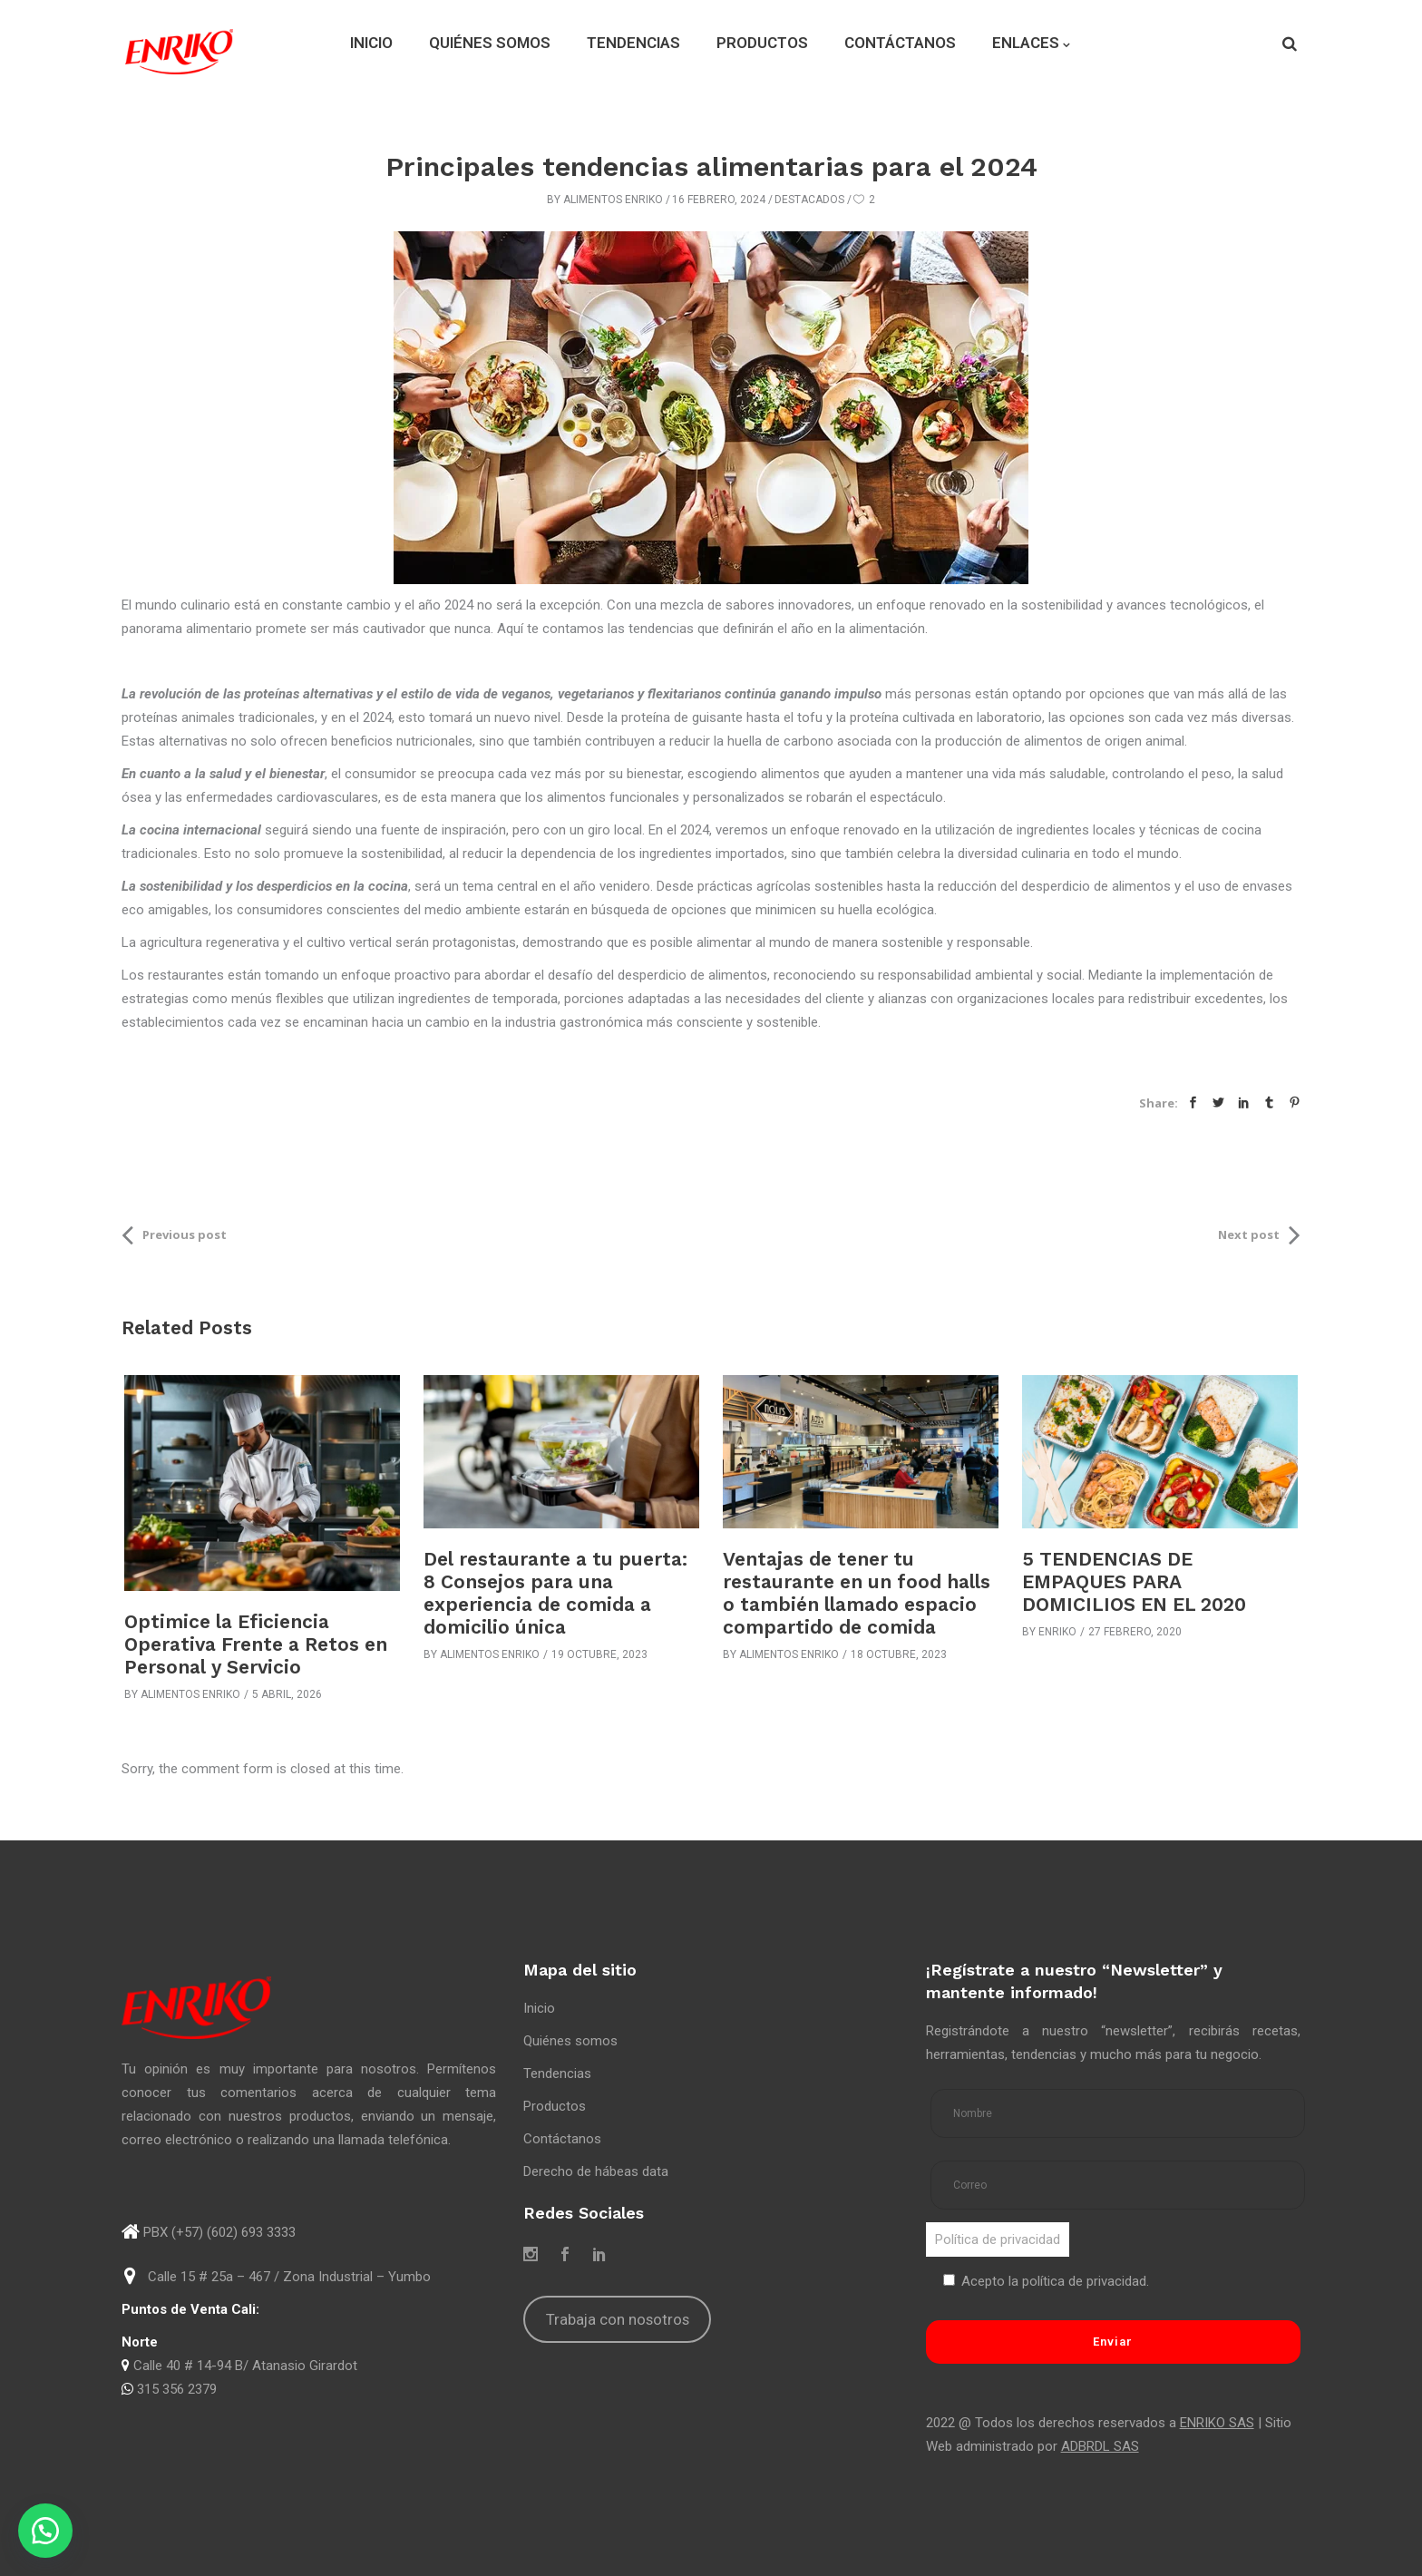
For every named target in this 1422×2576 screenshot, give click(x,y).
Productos (554, 2106)
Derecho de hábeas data (595, 2171)
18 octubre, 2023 (899, 1654)
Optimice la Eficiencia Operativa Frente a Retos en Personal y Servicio (255, 1644)
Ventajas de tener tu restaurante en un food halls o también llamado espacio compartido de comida (856, 1592)
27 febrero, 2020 (1135, 1631)
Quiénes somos (570, 2041)
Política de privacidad (997, 2239)
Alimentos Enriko (613, 199)
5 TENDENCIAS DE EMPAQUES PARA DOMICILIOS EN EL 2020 (1134, 1581)
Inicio (539, 2008)
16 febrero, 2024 (718, 199)
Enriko (1057, 1631)
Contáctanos (562, 2139)
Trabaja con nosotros (617, 2319)
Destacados (809, 199)
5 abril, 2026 (287, 1694)
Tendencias (557, 2073)
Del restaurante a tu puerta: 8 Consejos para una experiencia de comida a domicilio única (555, 1592)
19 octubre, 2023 (599, 1654)
